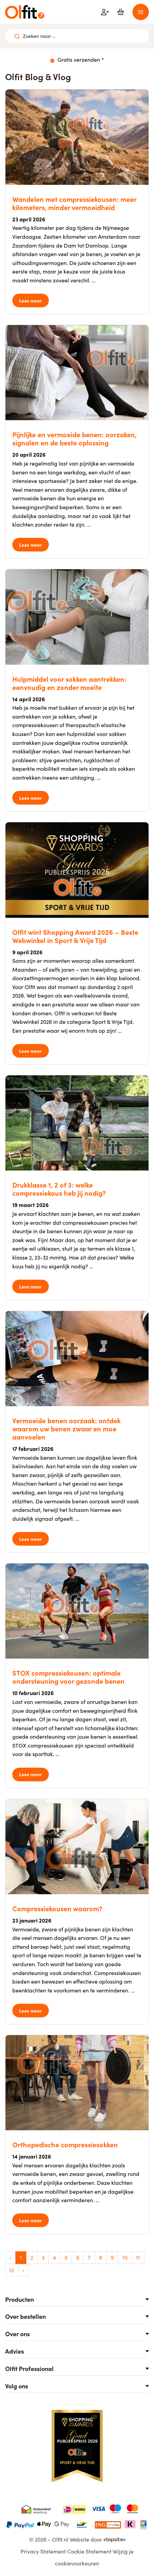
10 (124, 2257)
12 (11, 2269)
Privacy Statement (43, 2551)
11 (138, 2257)
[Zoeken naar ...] (17, 36)
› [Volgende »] (23, 2269)
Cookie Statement (89, 2551)
